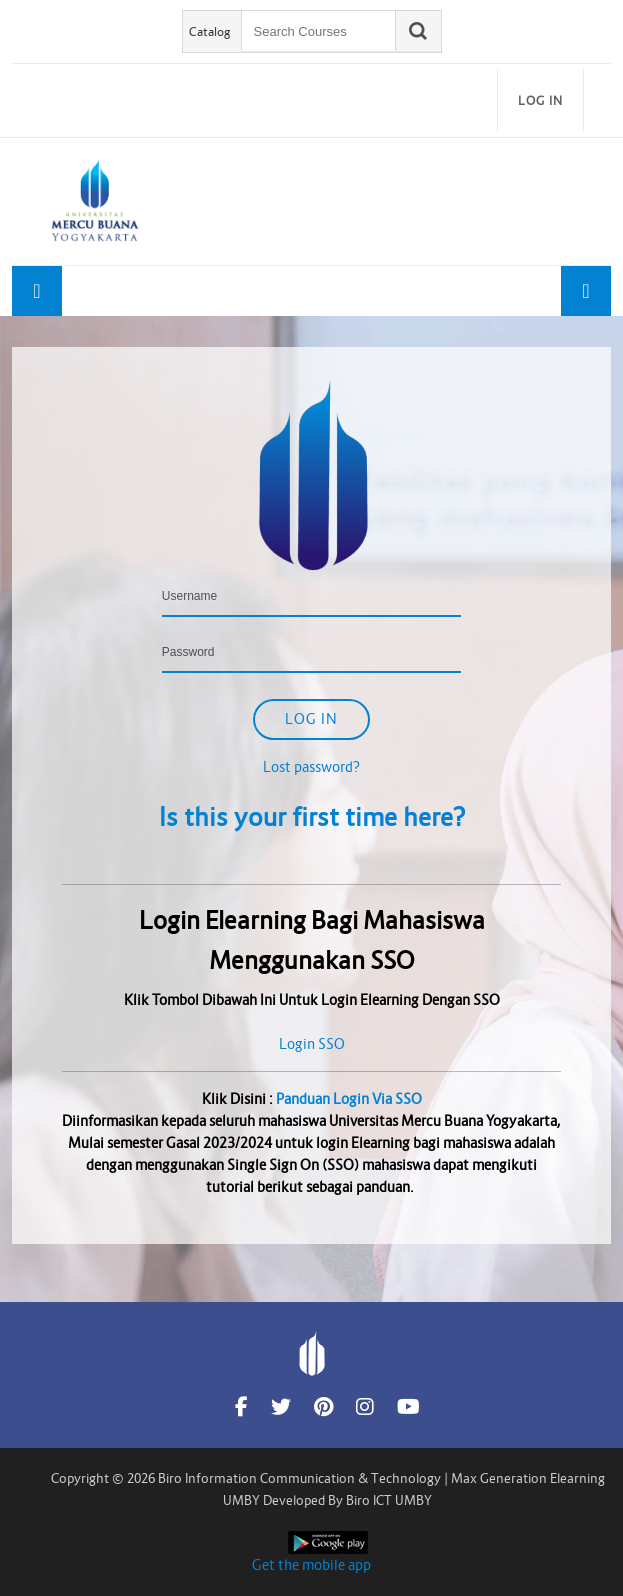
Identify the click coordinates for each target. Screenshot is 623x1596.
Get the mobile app (311, 1565)
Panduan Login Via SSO (349, 1099)
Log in (540, 100)
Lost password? (311, 767)
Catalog (210, 31)
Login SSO (312, 1044)
